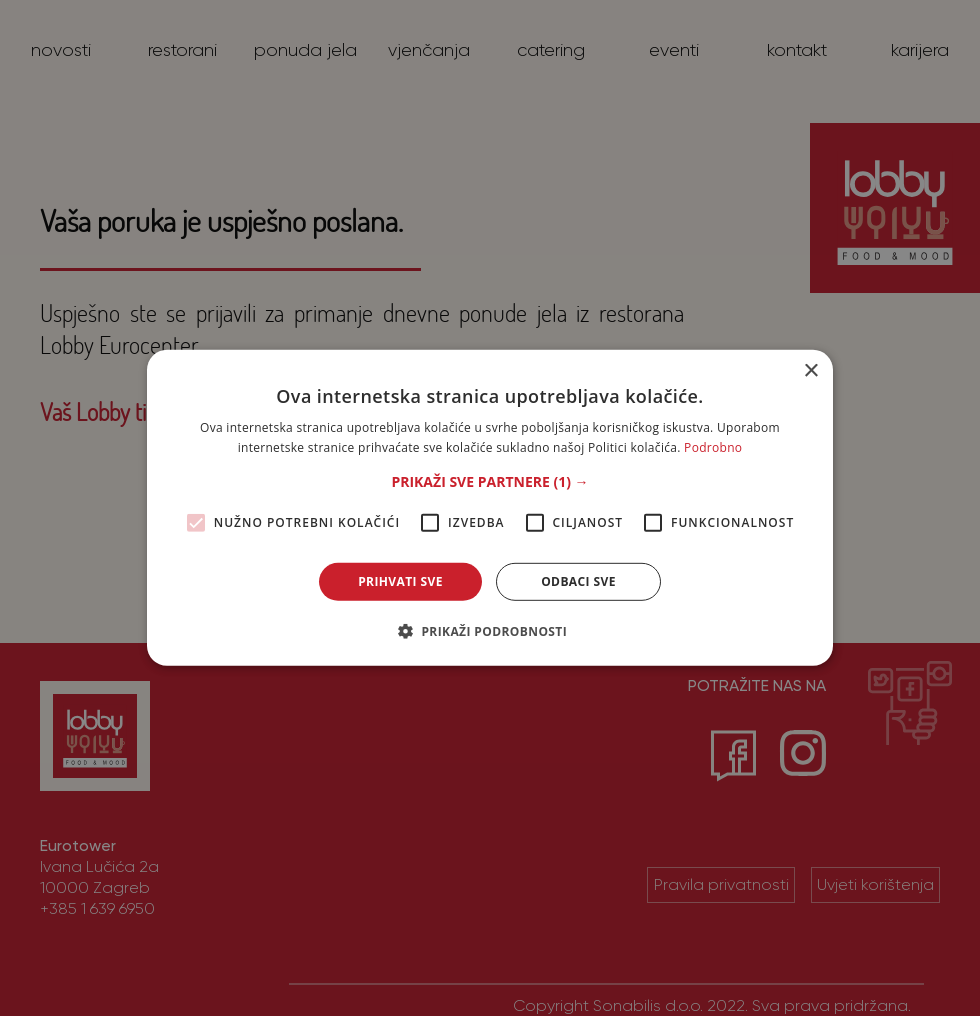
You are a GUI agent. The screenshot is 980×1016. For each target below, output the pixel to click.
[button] (489, 482)
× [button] (810, 371)
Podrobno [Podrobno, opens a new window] (713, 447)
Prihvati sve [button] (400, 581)
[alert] (490, 508)
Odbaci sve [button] (578, 581)
